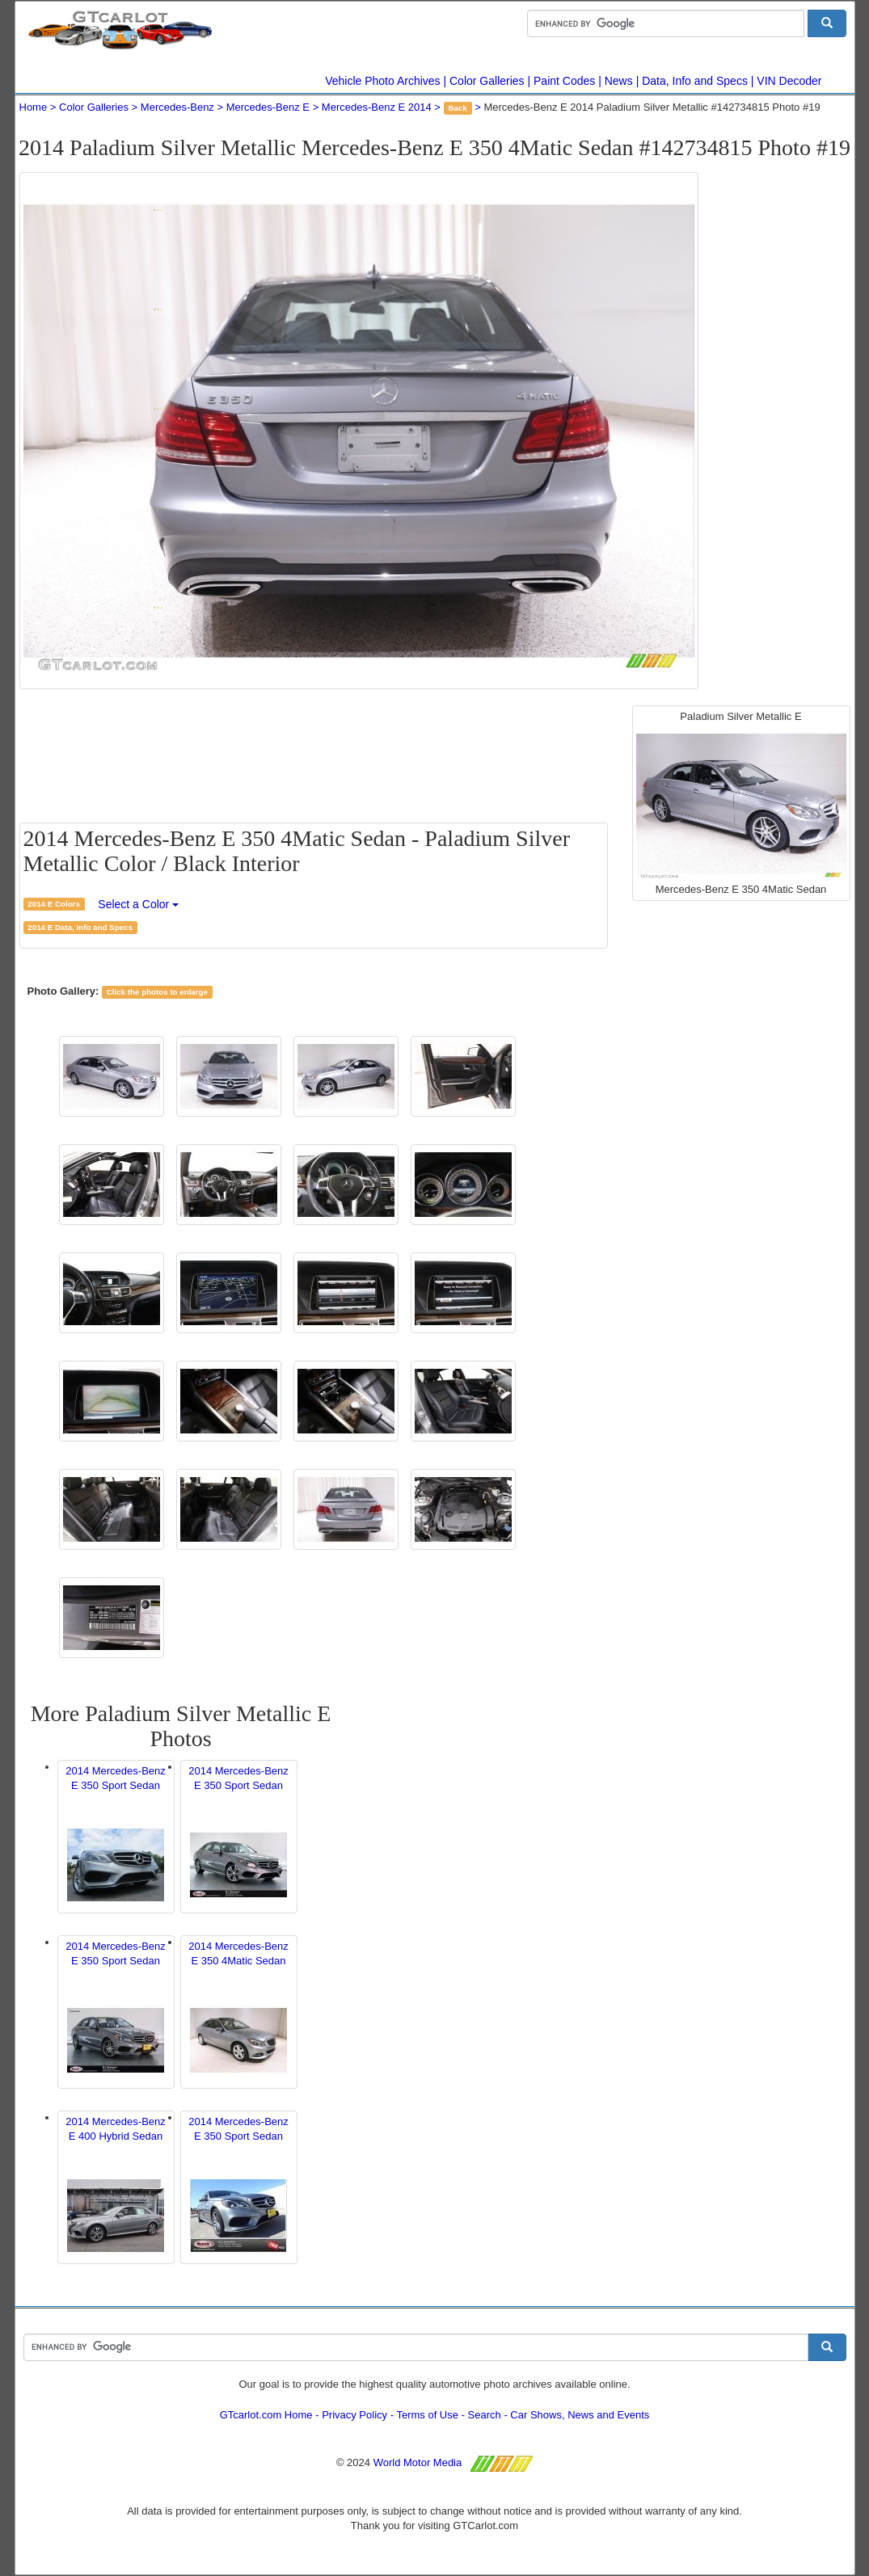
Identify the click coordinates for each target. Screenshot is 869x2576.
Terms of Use (427, 2415)
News (619, 80)
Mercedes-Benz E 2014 (377, 107)
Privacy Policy (354, 2415)
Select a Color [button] (138, 904)
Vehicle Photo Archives (382, 80)
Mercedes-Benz (177, 107)
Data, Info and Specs (695, 80)
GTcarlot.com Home (266, 2415)
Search (484, 2415)
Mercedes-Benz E (268, 107)
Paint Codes (564, 80)
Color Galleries (487, 80)
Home (33, 107)
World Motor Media (417, 2462)
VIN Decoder (789, 80)
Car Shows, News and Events (579, 2415)
